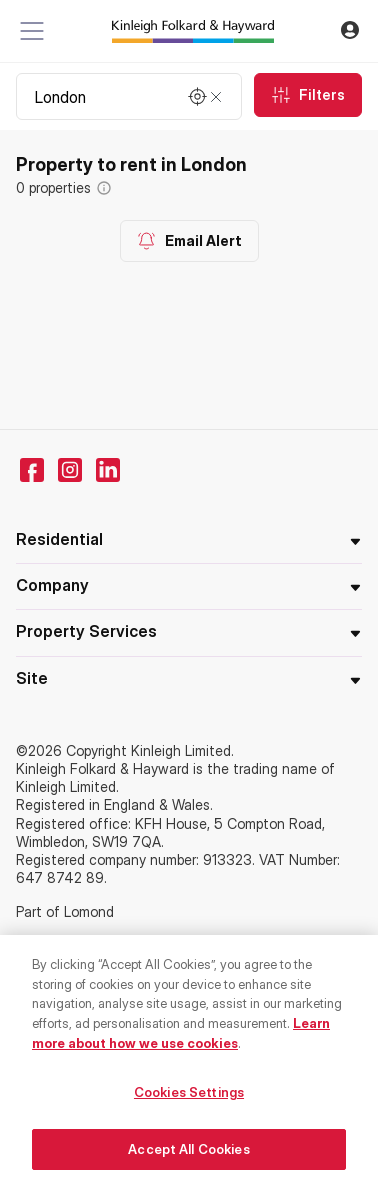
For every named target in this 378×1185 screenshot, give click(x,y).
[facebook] (32, 470)
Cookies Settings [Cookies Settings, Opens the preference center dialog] (189, 1097)
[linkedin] (108, 470)
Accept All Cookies (188, 1154)
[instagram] (70, 470)
